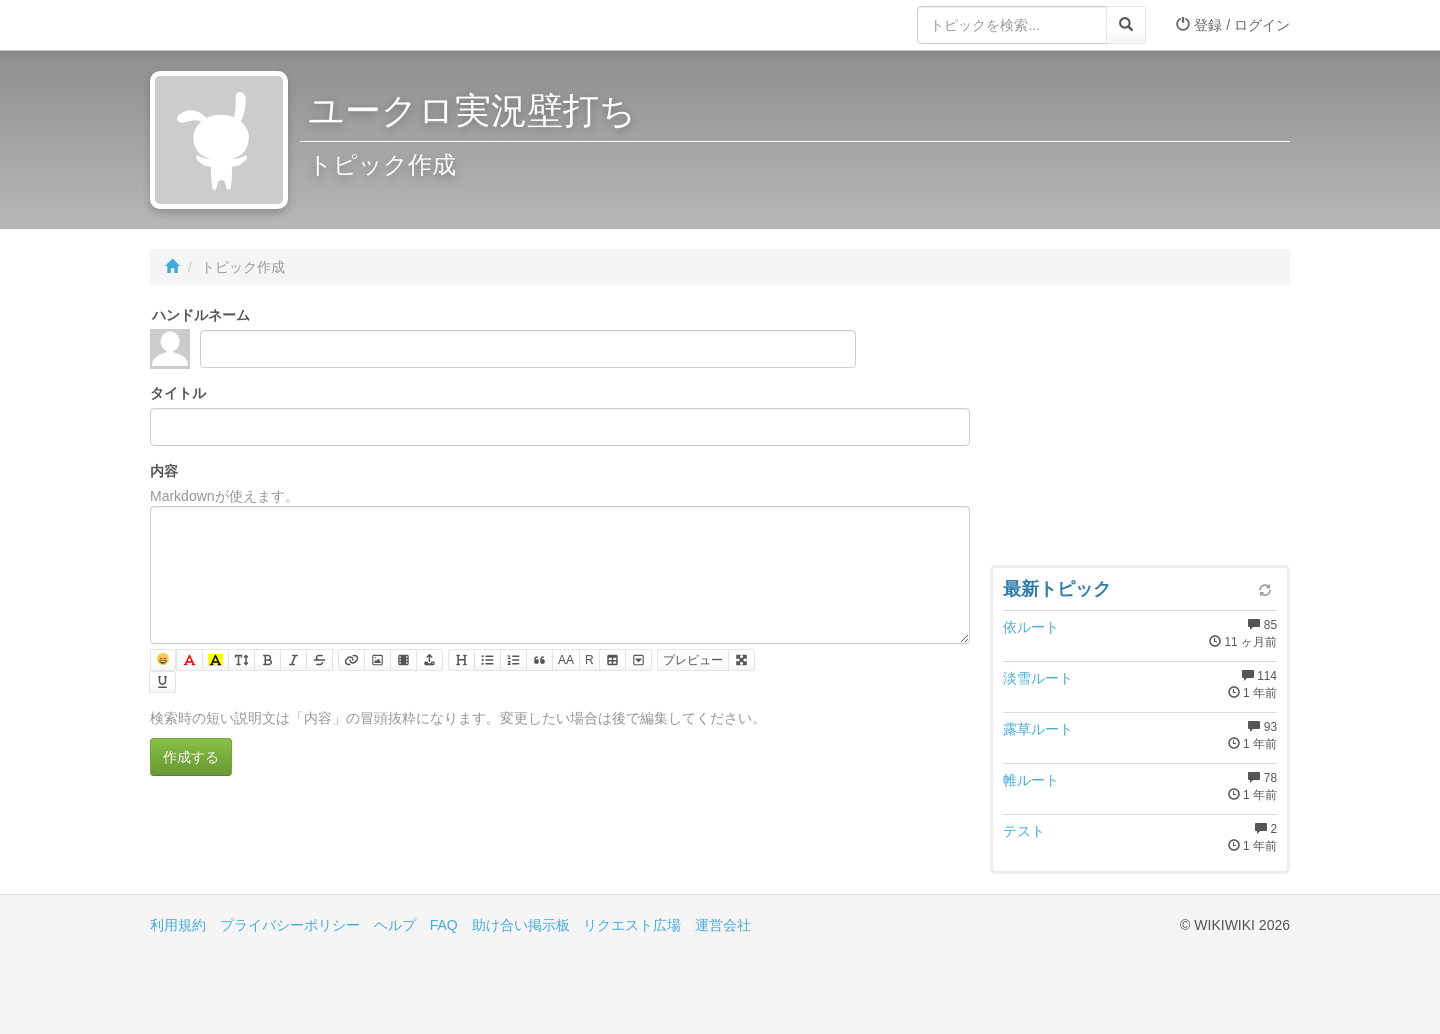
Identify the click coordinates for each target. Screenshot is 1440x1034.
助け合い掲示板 (521, 925)
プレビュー (693, 660)
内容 (164, 471)
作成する (191, 757)
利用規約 (178, 925)
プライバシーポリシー (290, 925)
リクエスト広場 (632, 925)
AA (566, 660)
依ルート (1031, 627)
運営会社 (723, 925)
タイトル (178, 393)
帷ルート (1031, 780)
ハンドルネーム (201, 315)
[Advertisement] (1140, 430)
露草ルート (1038, 729)
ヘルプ (395, 925)
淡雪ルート (1038, 678)
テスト (1024, 831)
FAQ (444, 925)
